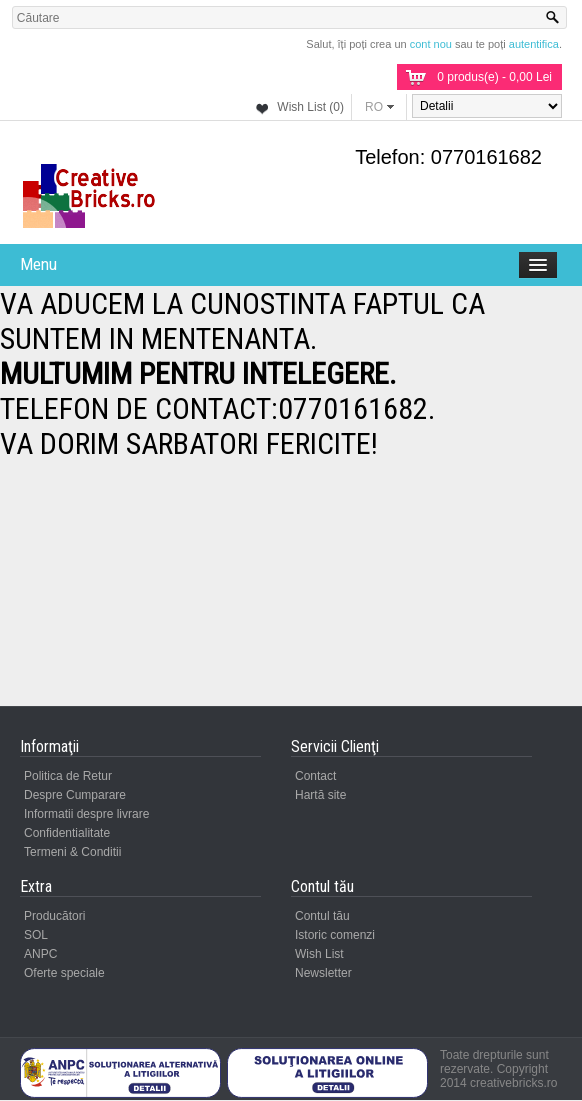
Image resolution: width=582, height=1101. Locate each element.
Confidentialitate (67, 833)
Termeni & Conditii (72, 852)
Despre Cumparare (75, 795)
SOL (36, 935)
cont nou (431, 44)
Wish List (319, 954)
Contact (315, 776)
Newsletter (323, 973)
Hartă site (320, 795)
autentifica (534, 44)
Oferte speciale (64, 973)
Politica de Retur (68, 776)
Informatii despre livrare (86, 814)
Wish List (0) (310, 107)
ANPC (40, 954)
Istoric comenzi (335, 935)
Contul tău (322, 916)
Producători (54, 916)
